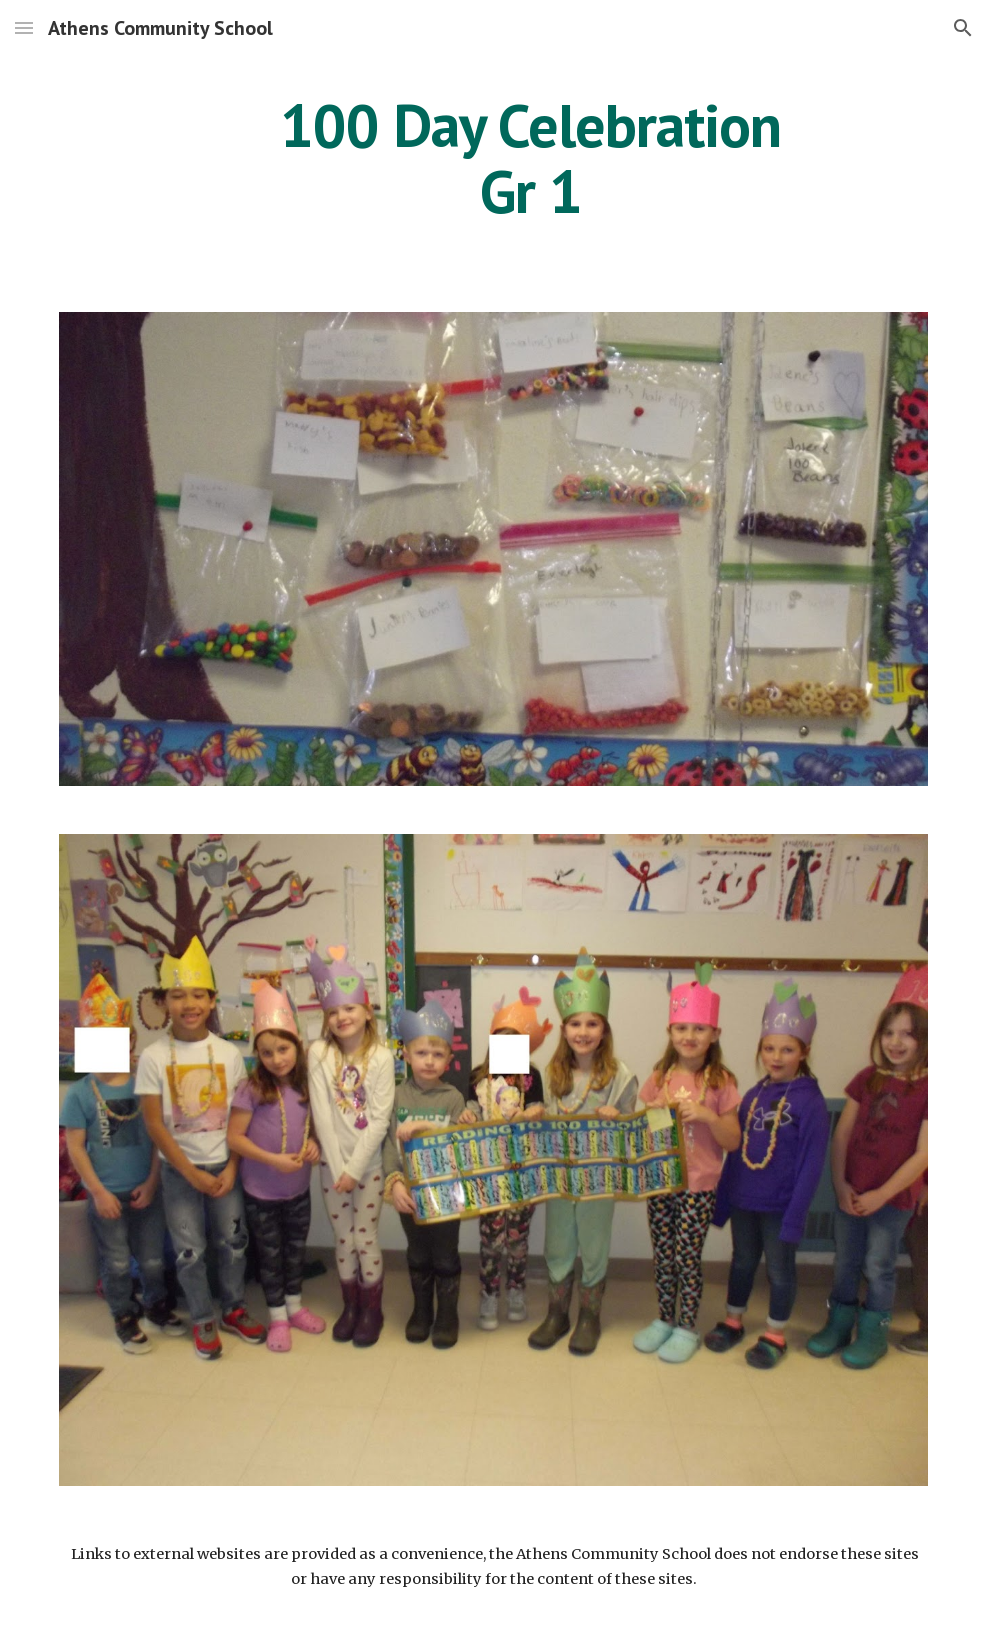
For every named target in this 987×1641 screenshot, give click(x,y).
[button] (24, 27)
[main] (531, 158)
